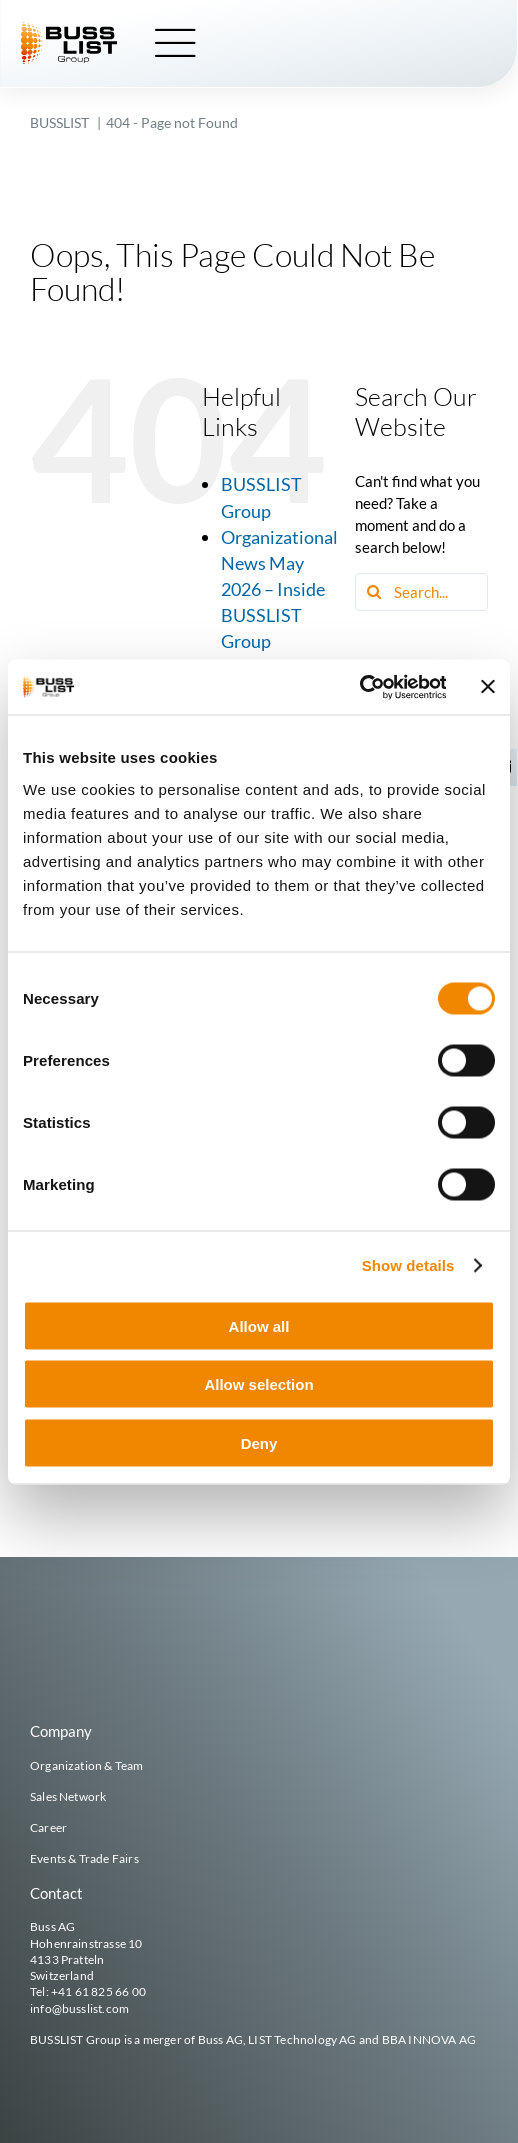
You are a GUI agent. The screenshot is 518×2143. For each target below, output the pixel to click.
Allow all (259, 1325)
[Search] (374, 592)
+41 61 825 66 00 (98, 1991)
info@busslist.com (79, 2008)
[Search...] (421, 592)
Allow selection (258, 1384)
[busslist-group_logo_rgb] (70, 29)
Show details (408, 1265)
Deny (259, 1442)
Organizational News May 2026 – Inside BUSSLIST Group (279, 589)
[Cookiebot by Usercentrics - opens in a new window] (358, 687)
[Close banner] (488, 687)
